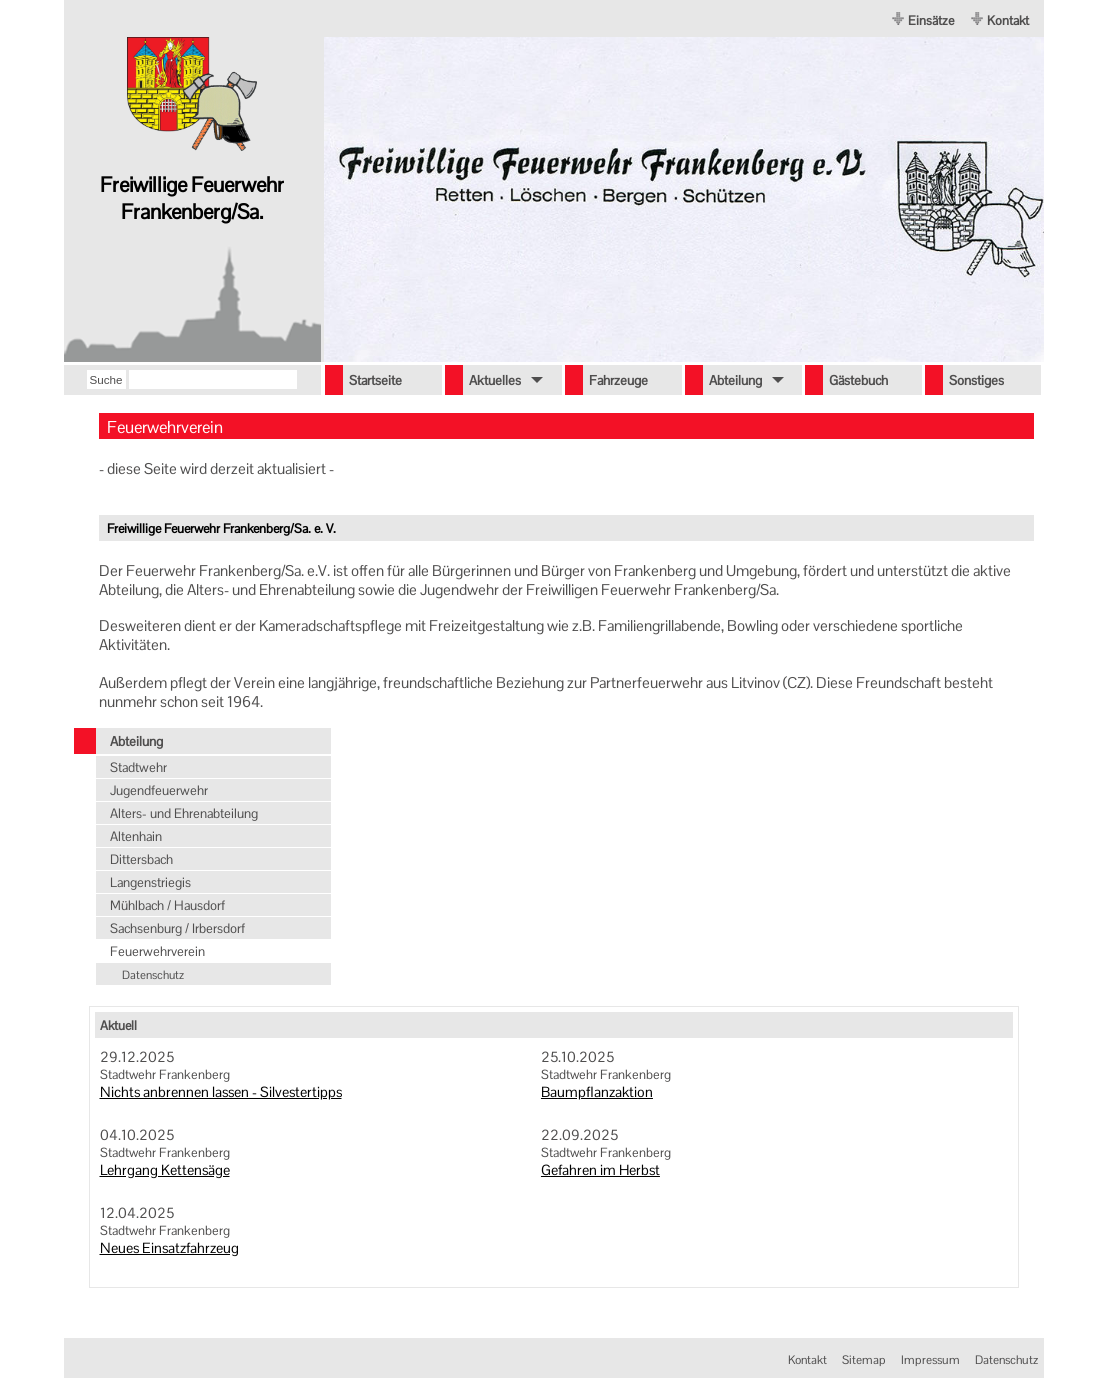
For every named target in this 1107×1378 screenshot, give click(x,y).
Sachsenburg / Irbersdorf (177, 928)
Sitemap (864, 1360)
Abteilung (136, 741)
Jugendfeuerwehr (159, 790)
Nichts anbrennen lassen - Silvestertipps (221, 1092)
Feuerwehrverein (157, 951)
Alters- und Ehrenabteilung (184, 813)
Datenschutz (153, 974)
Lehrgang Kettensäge (165, 1170)
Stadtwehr (138, 767)
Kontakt (1008, 20)
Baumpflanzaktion (597, 1092)
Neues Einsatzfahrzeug (169, 1248)
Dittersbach (141, 859)
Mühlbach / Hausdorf (167, 905)
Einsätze (931, 20)
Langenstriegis (150, 882)
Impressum (930, 1360)
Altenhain (136, 836)
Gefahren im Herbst (600, 1170)
